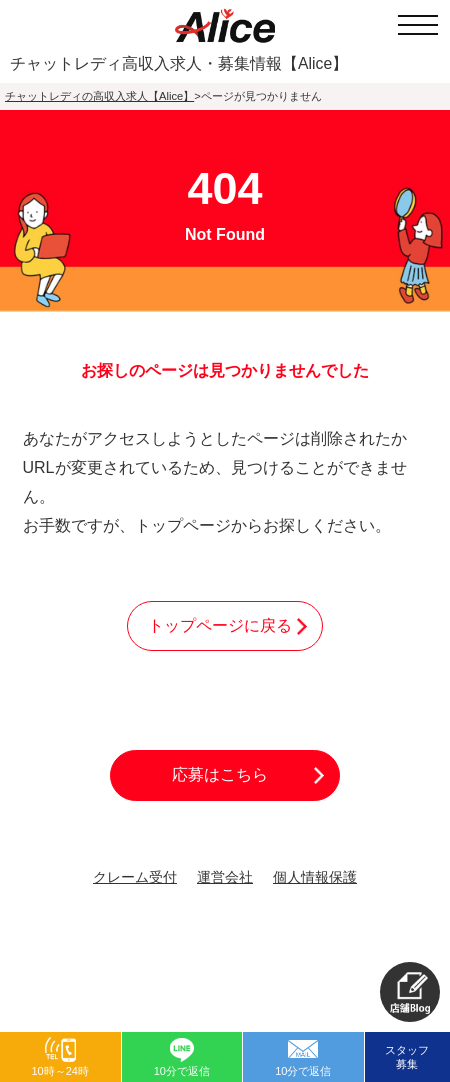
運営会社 (225, 877)
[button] (410, 992)
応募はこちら (220, 774)
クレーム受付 (135, 877)
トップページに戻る (220, 625)
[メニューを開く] (418, 25)
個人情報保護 (315, 877)
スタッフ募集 (407, 1057)
